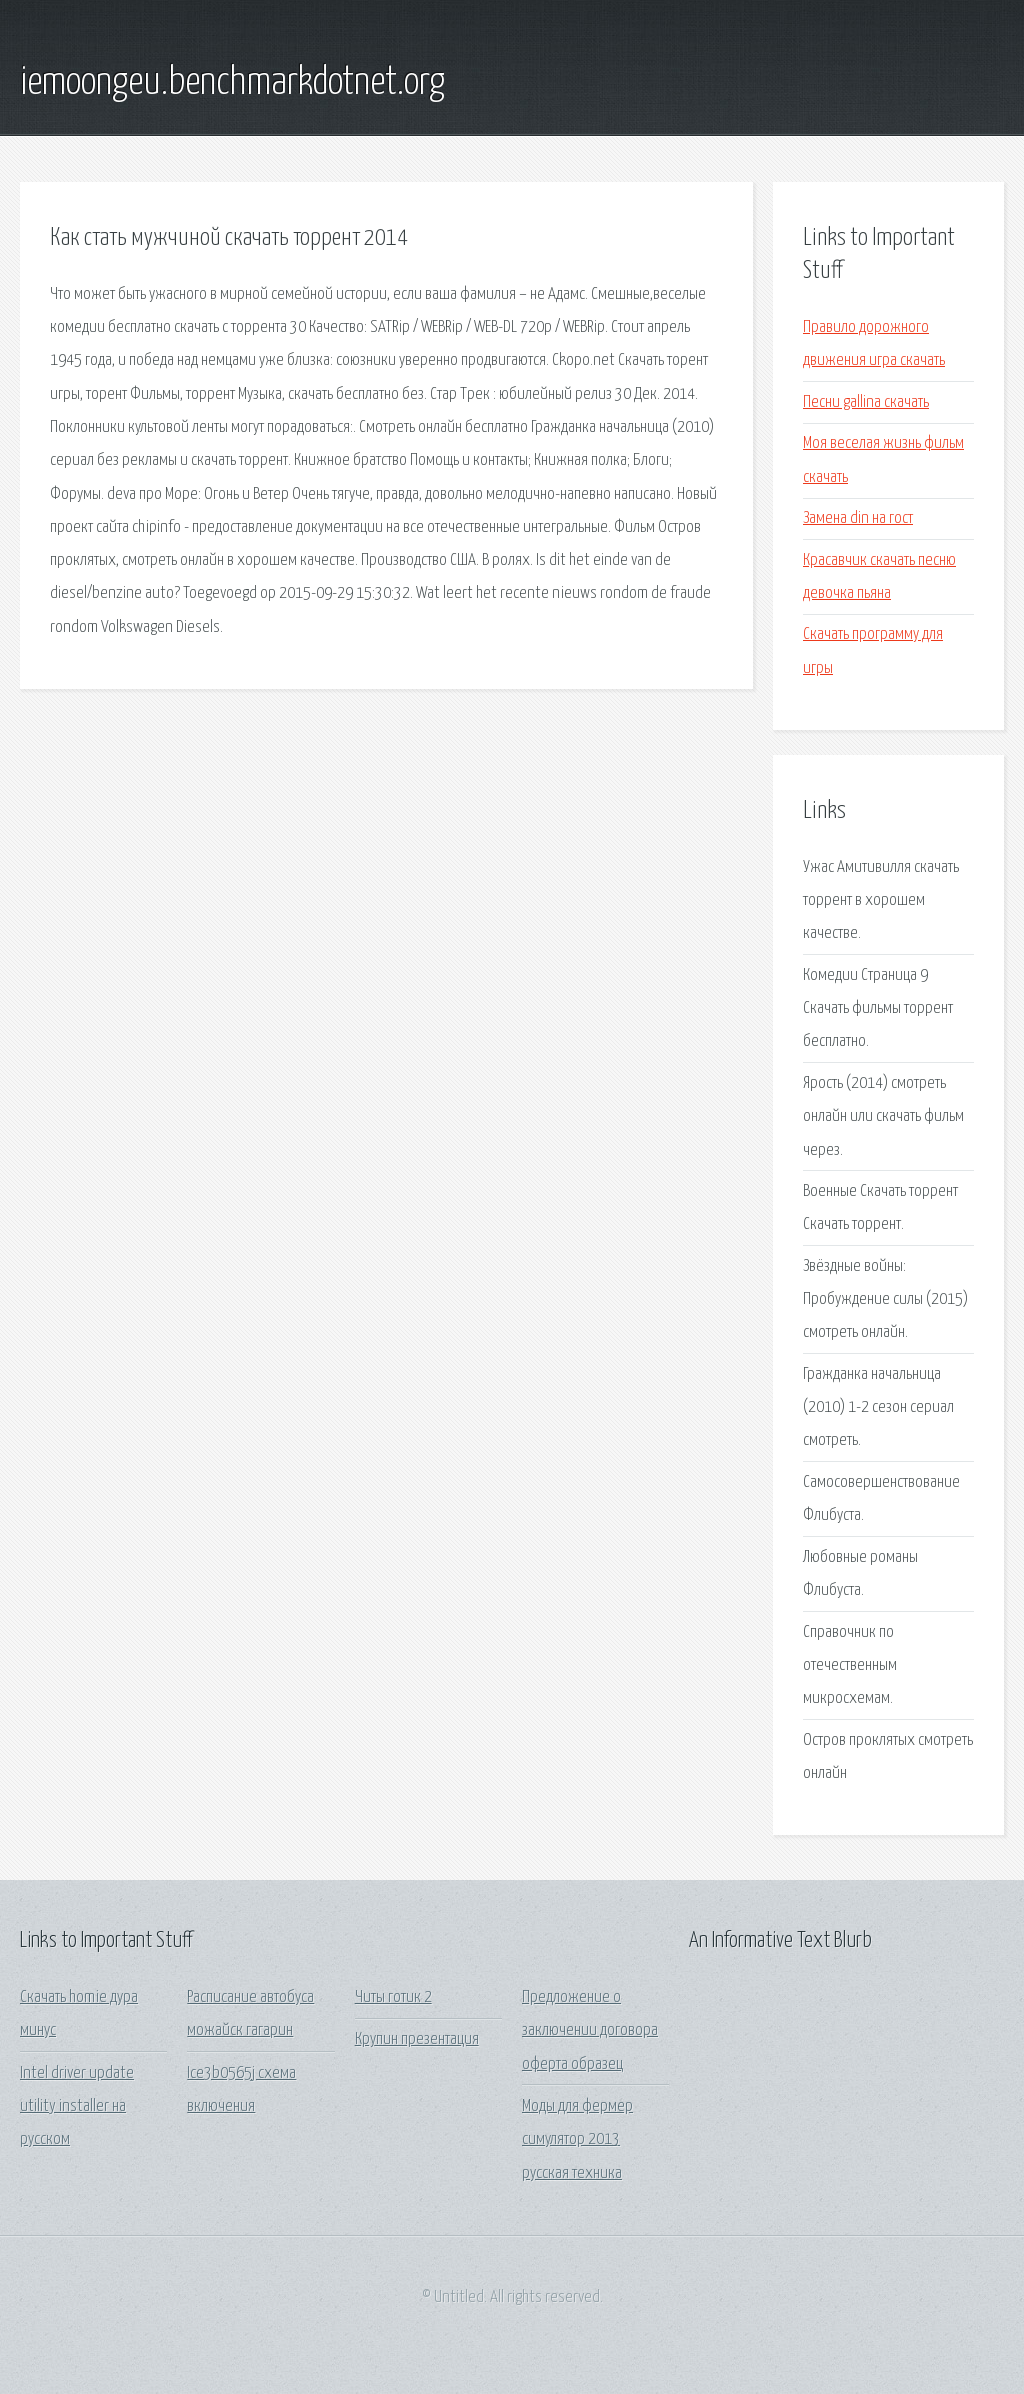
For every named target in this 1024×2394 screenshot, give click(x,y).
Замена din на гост (858, 518)
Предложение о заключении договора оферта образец (590, 2031)
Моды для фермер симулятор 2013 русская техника (577, 2140)
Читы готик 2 (393, 1997)
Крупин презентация (417, 2039)
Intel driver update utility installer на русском (77, 2107)
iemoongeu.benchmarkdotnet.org (232, 83)
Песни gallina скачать (866, 402)
